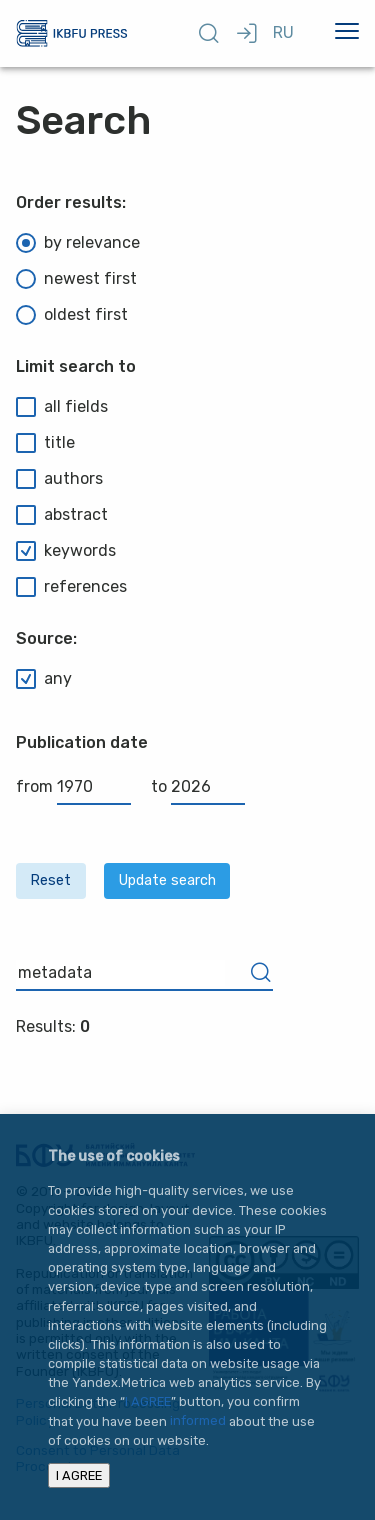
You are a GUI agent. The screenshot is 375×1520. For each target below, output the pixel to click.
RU (283, 32)
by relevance (78, 243)
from (73, 786)
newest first (76, 279)
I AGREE (148, 1401)
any (44, 679)
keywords (66, 551)
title (45, 443)
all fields (62, 407)
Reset (50, 880)
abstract (62, 515)
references (71, 587)
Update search (167, 880)
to (198, 786)
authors (59, 479)
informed (198, 1421)
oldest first (72, 315)
